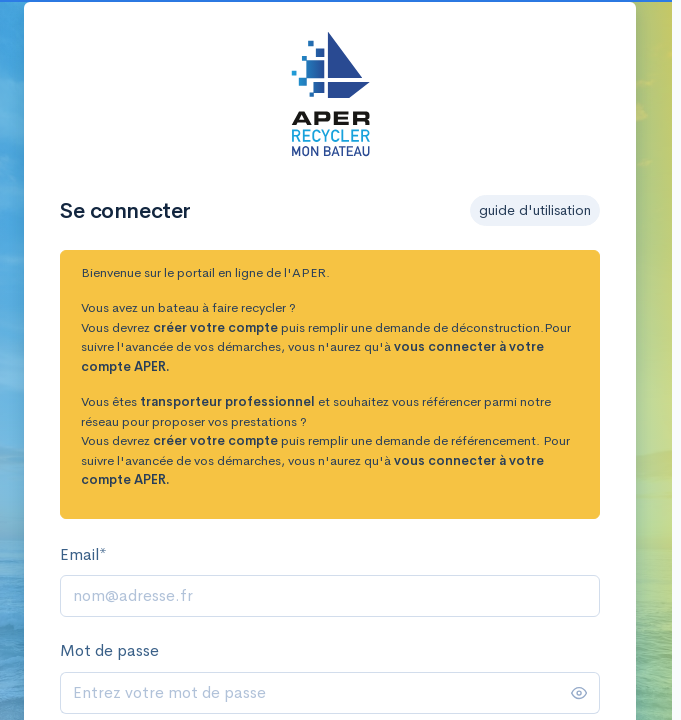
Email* (83, 554)
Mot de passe (109, 650)
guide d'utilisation (535, 210)
